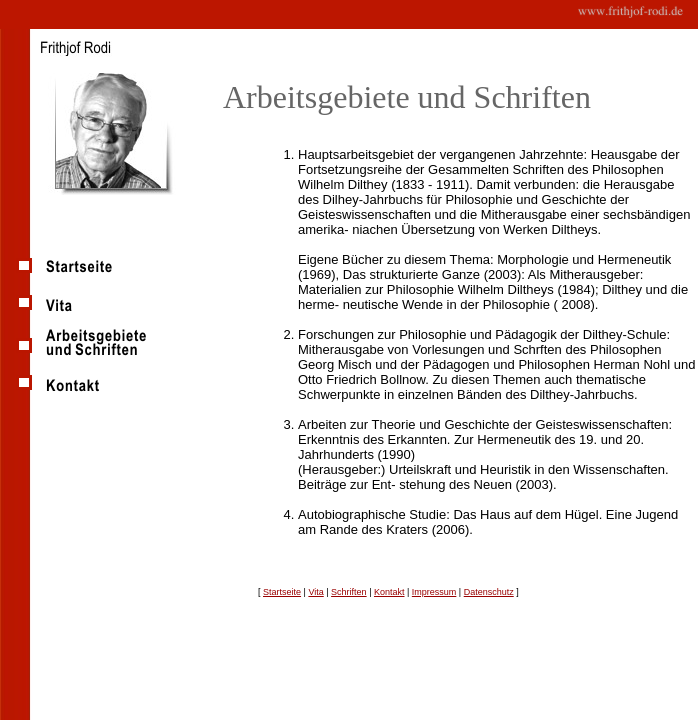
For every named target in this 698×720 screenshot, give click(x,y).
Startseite (282, 592)
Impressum (434, 592)
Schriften (349, 592)
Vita (315, 592)
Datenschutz (489, 592)
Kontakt (389, 592)
